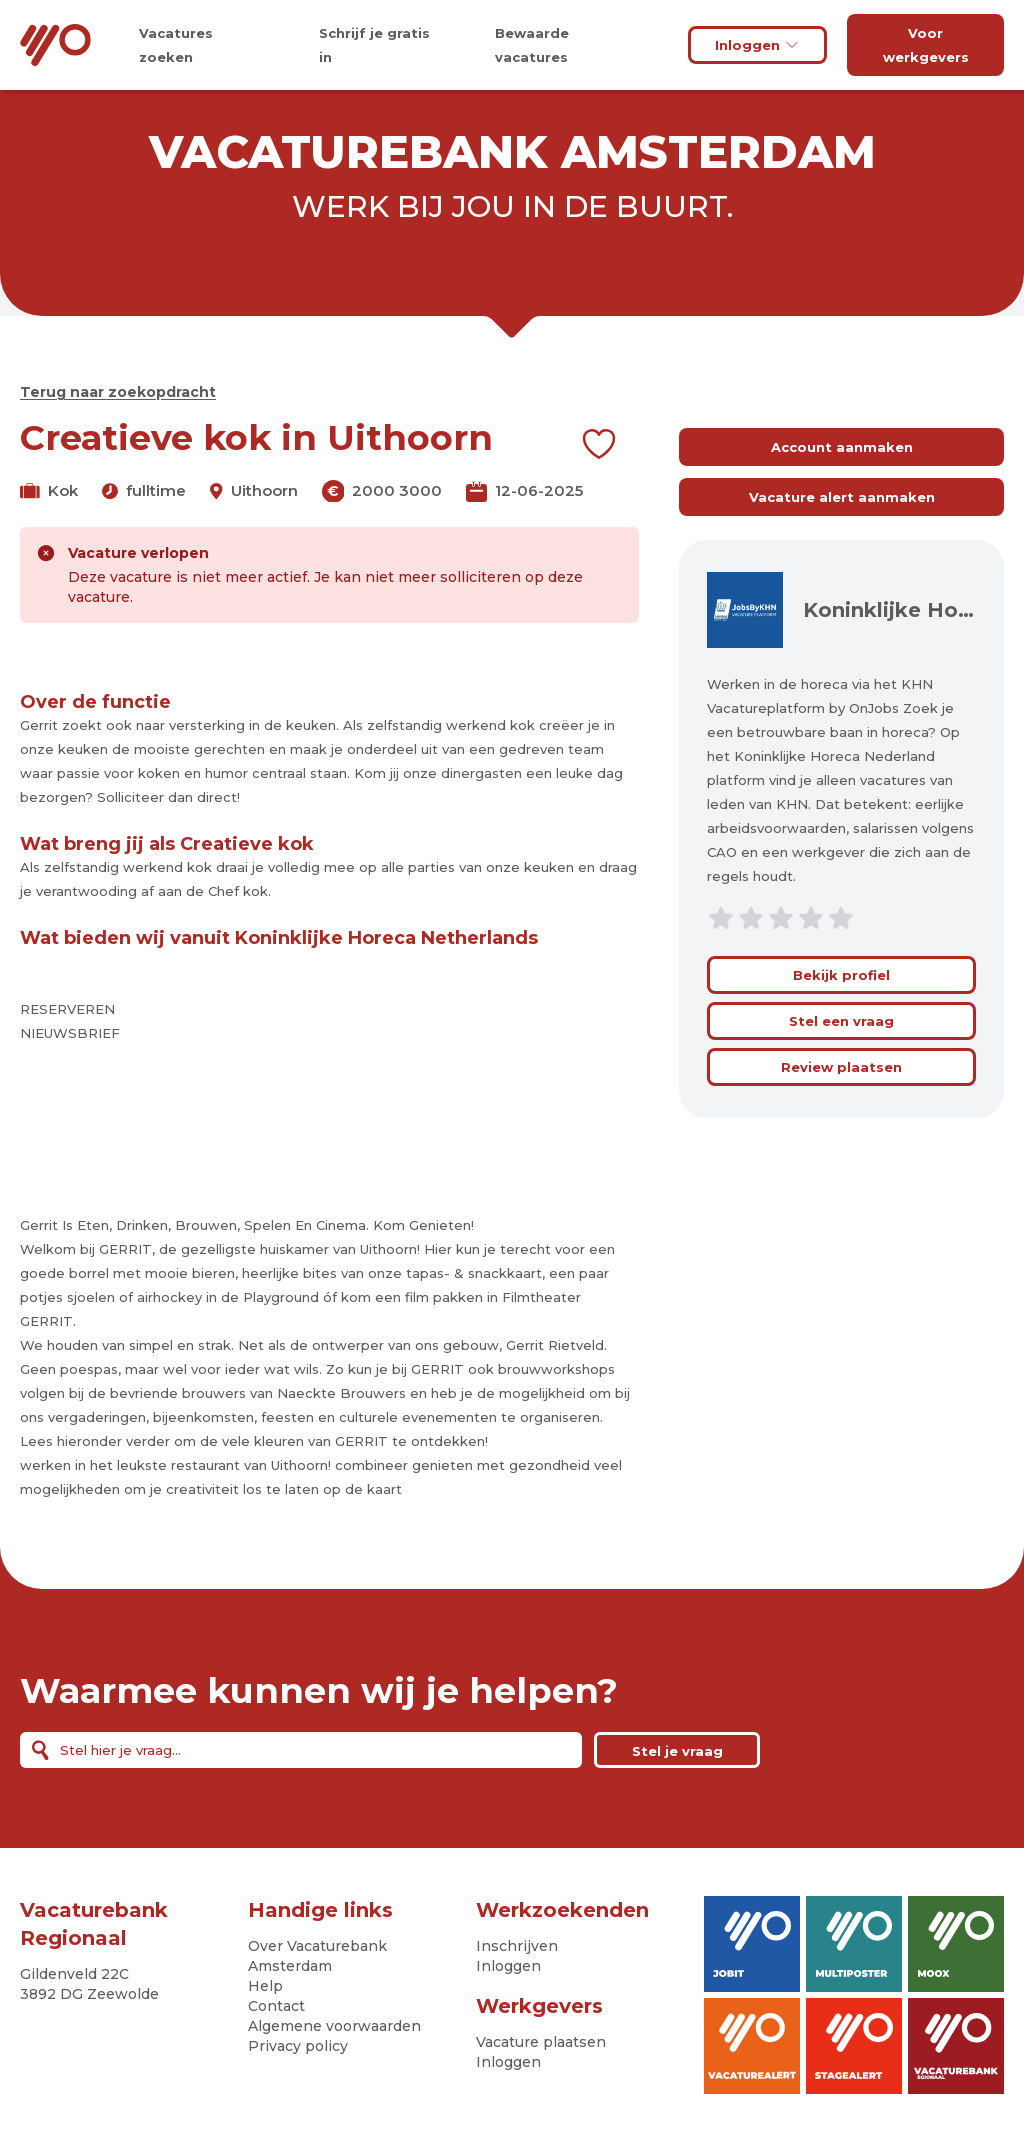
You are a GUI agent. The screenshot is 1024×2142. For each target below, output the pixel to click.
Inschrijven (517, 1946)
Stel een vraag (841, 1021)
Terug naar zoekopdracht (118, 392)
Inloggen (757, 45)
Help (265, 1986)
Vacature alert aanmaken (842, 497)
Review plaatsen (841, 1067)
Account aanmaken (842, 447)
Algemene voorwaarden (334, 2026)
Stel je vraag (677, 1751)
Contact (276, 2006)
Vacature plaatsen (541, 2042)
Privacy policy (298, 2046)
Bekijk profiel (841, 975)
